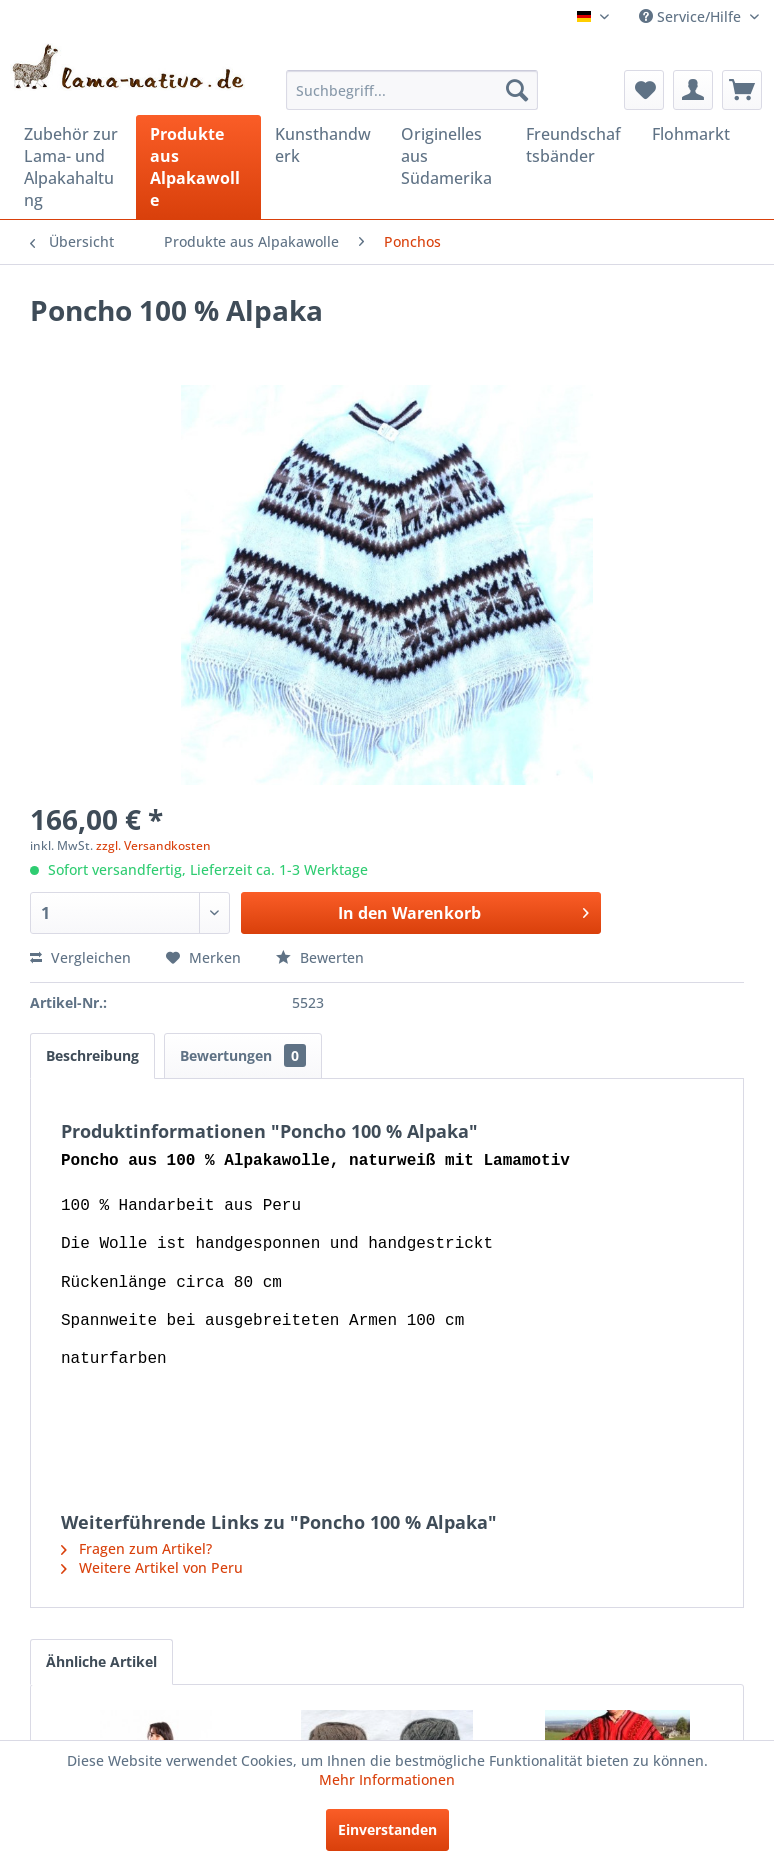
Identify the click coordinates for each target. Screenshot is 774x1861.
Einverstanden (387, 1829)
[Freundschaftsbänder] (575, 145)
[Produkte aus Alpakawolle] (199, 167)
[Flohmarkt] (701, 134)
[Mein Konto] (693, 90)
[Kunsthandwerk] (324, 145)
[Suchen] (517, 90)
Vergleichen (80, 957)
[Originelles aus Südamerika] (450, 156)
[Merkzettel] (644, 90)
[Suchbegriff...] (412, 90)
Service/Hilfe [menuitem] (692, 16)
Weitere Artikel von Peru (152, 1567)
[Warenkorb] (742, 90)
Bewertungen (243, 1055)
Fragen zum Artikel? (136, 1548)
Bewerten (320, 957)
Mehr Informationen (387, 1779)
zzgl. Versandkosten (153, 845)
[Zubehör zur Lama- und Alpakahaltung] (73, 167)
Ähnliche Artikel (101, 1661)
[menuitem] (412, 90)
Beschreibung (92, 1055)
